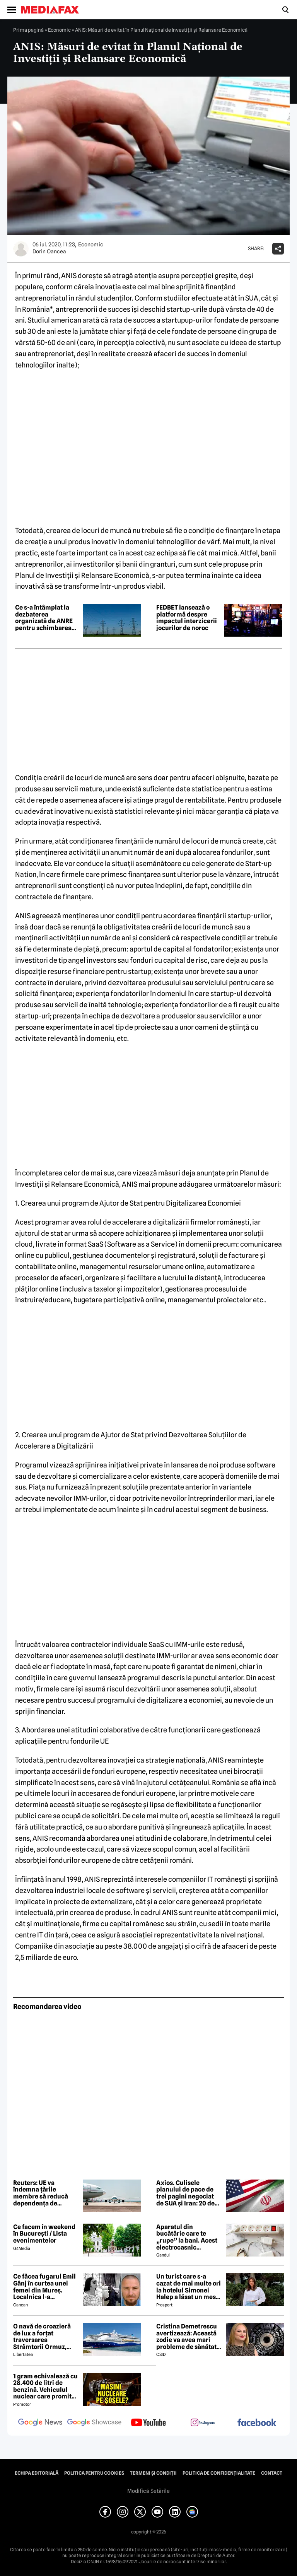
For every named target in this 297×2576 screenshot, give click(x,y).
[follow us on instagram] (203, 2423)
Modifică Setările (148, 2491)
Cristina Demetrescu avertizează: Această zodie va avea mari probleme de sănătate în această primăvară (188, 2336)
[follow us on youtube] (148, 2423)
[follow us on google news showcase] (94, 2423)
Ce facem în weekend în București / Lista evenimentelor (44, 2234)
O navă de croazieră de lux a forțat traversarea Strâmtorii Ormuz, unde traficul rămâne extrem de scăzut (44, 2336)
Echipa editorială (36, 2473)
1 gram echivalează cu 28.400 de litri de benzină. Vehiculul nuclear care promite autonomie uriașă (45, 2386)
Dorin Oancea (49, 251)
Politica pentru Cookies (94, 2473)
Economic (59, 30)
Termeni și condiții (153, 2473)
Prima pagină (28, 30)
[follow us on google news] (40, 2423)
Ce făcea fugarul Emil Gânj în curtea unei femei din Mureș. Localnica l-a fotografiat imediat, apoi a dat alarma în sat (44, 2286)
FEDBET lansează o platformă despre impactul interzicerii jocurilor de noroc (186, 617)
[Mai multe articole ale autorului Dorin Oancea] (21, 248)
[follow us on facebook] (257, 2423)
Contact (271, 2473)
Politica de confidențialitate (219, 2473)
